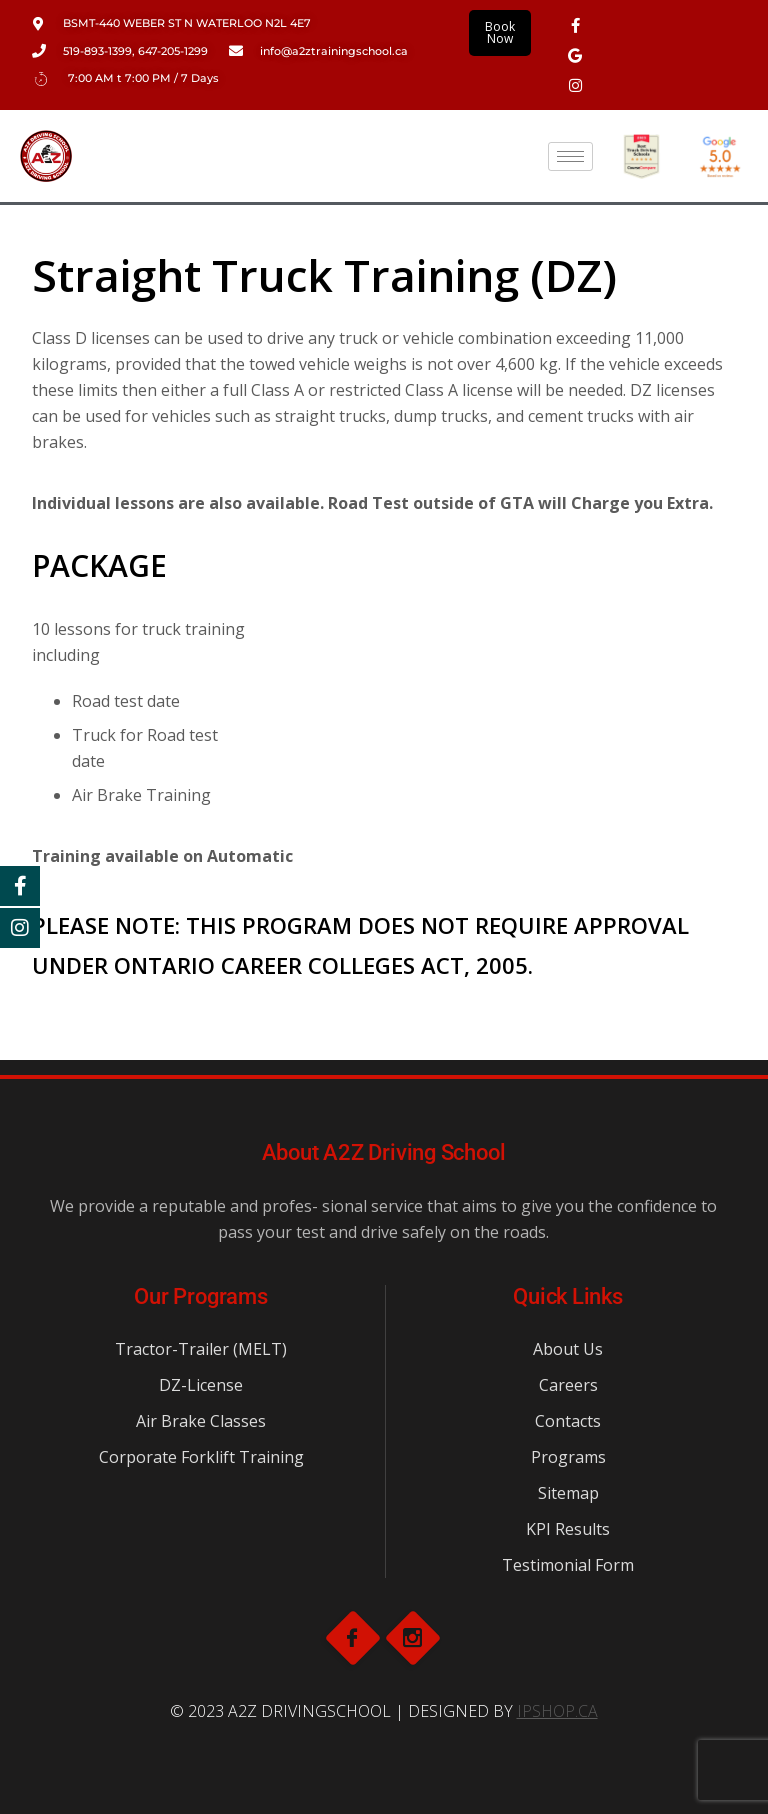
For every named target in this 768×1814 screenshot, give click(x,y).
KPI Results (568, 1529)
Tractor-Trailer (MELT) (201, 1349)
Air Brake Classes (201, 1421)
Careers (568, 1385)
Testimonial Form (568, 1565)
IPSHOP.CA (557, 1711)
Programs (568, 1457)
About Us (568, 1349)
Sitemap (568, 1493)
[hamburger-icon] (570, 156)
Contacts (568, 1421)
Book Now (500, 32)
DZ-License (201, 1385)
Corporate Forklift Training (201, 1457)
